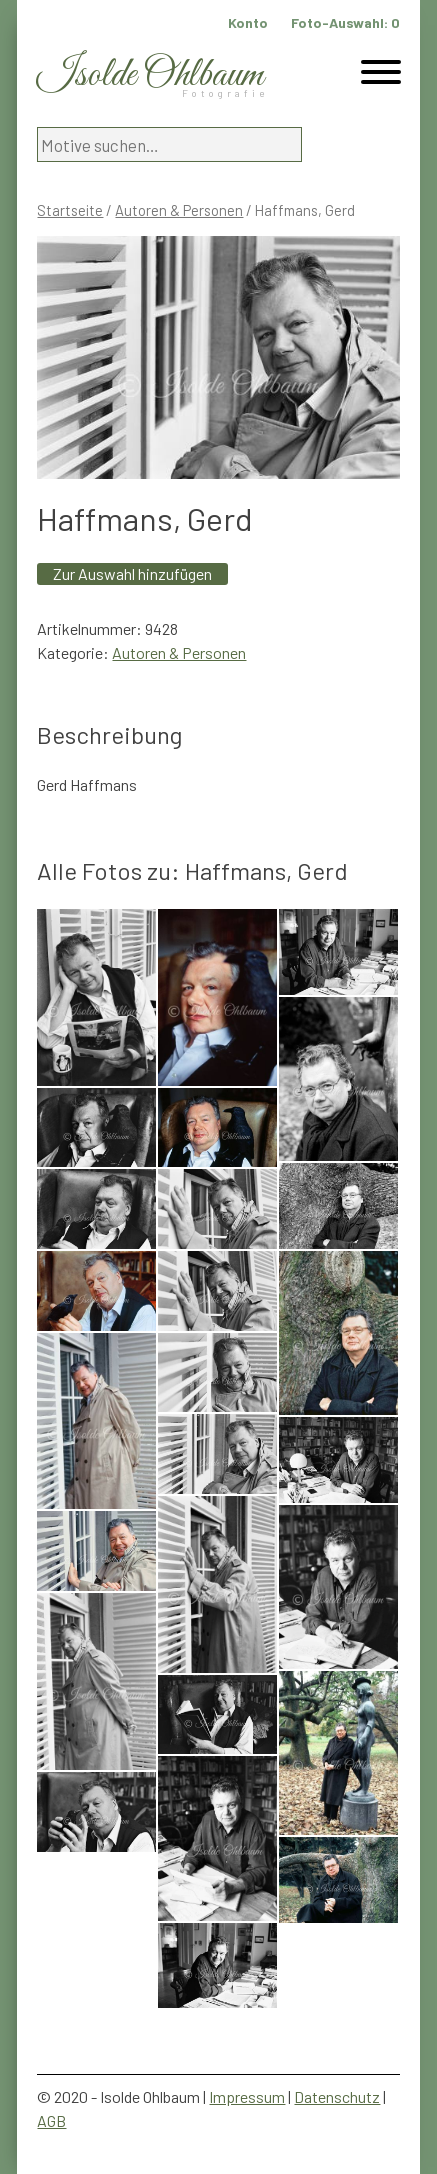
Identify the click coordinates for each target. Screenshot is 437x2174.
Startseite (70, 210)
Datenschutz (337, 2096)
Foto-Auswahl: (345, 22)
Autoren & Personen (179, 210)
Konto (248, 22)
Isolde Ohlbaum (150, 75)
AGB (51, 2120)
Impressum (247, 2096)
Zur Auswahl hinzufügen (132, 573)
